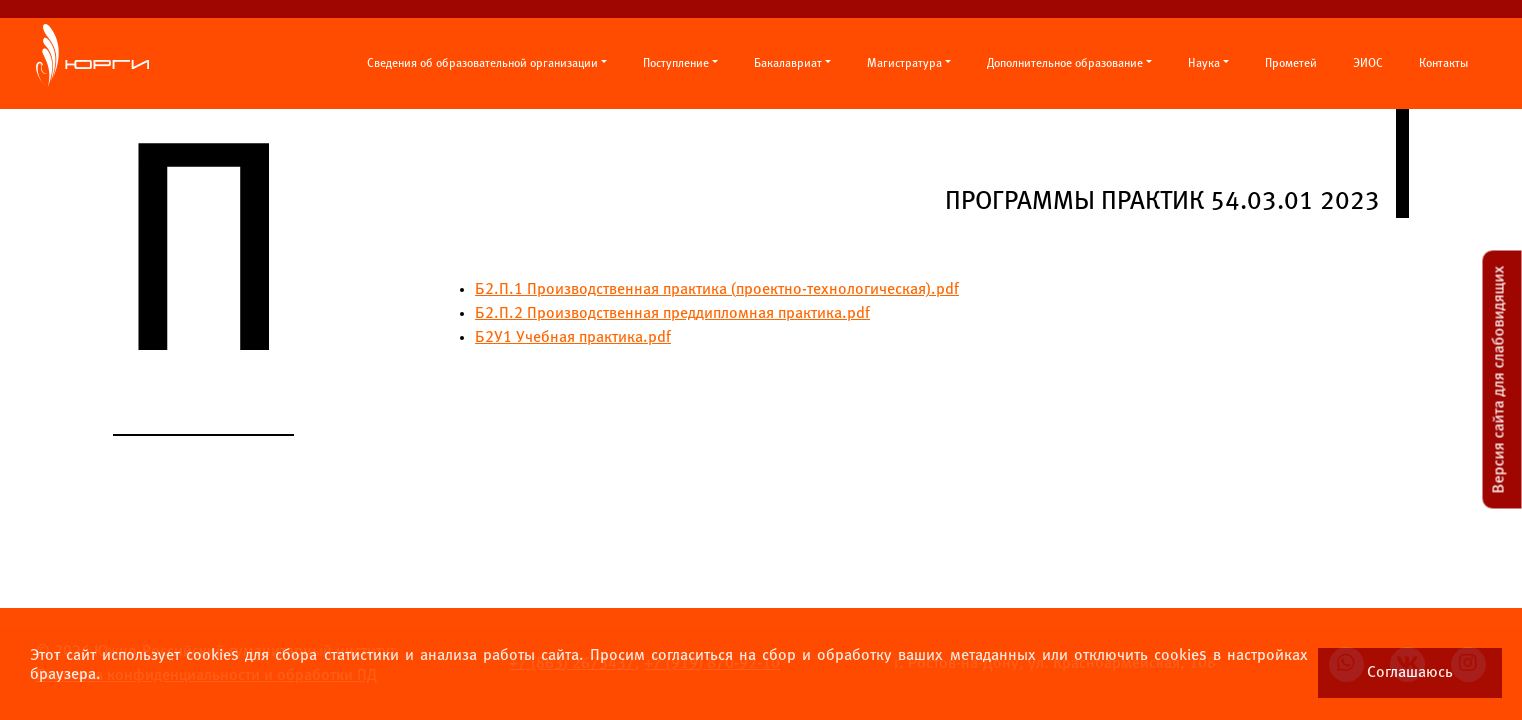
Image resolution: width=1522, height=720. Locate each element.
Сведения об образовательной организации (482, 64)
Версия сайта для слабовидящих (1499, 380)
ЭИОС (1368, 64)
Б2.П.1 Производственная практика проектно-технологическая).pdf (717, 289)
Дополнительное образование (1065, 64)
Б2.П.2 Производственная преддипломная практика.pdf (672, 313)
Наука (1204, 64)
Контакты (1443, 64)
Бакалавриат (788, 64)
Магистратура (904, 64)
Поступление (676, 64)
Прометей (1291, 64)
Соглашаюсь (1410, 672)
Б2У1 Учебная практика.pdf (573, 337)
